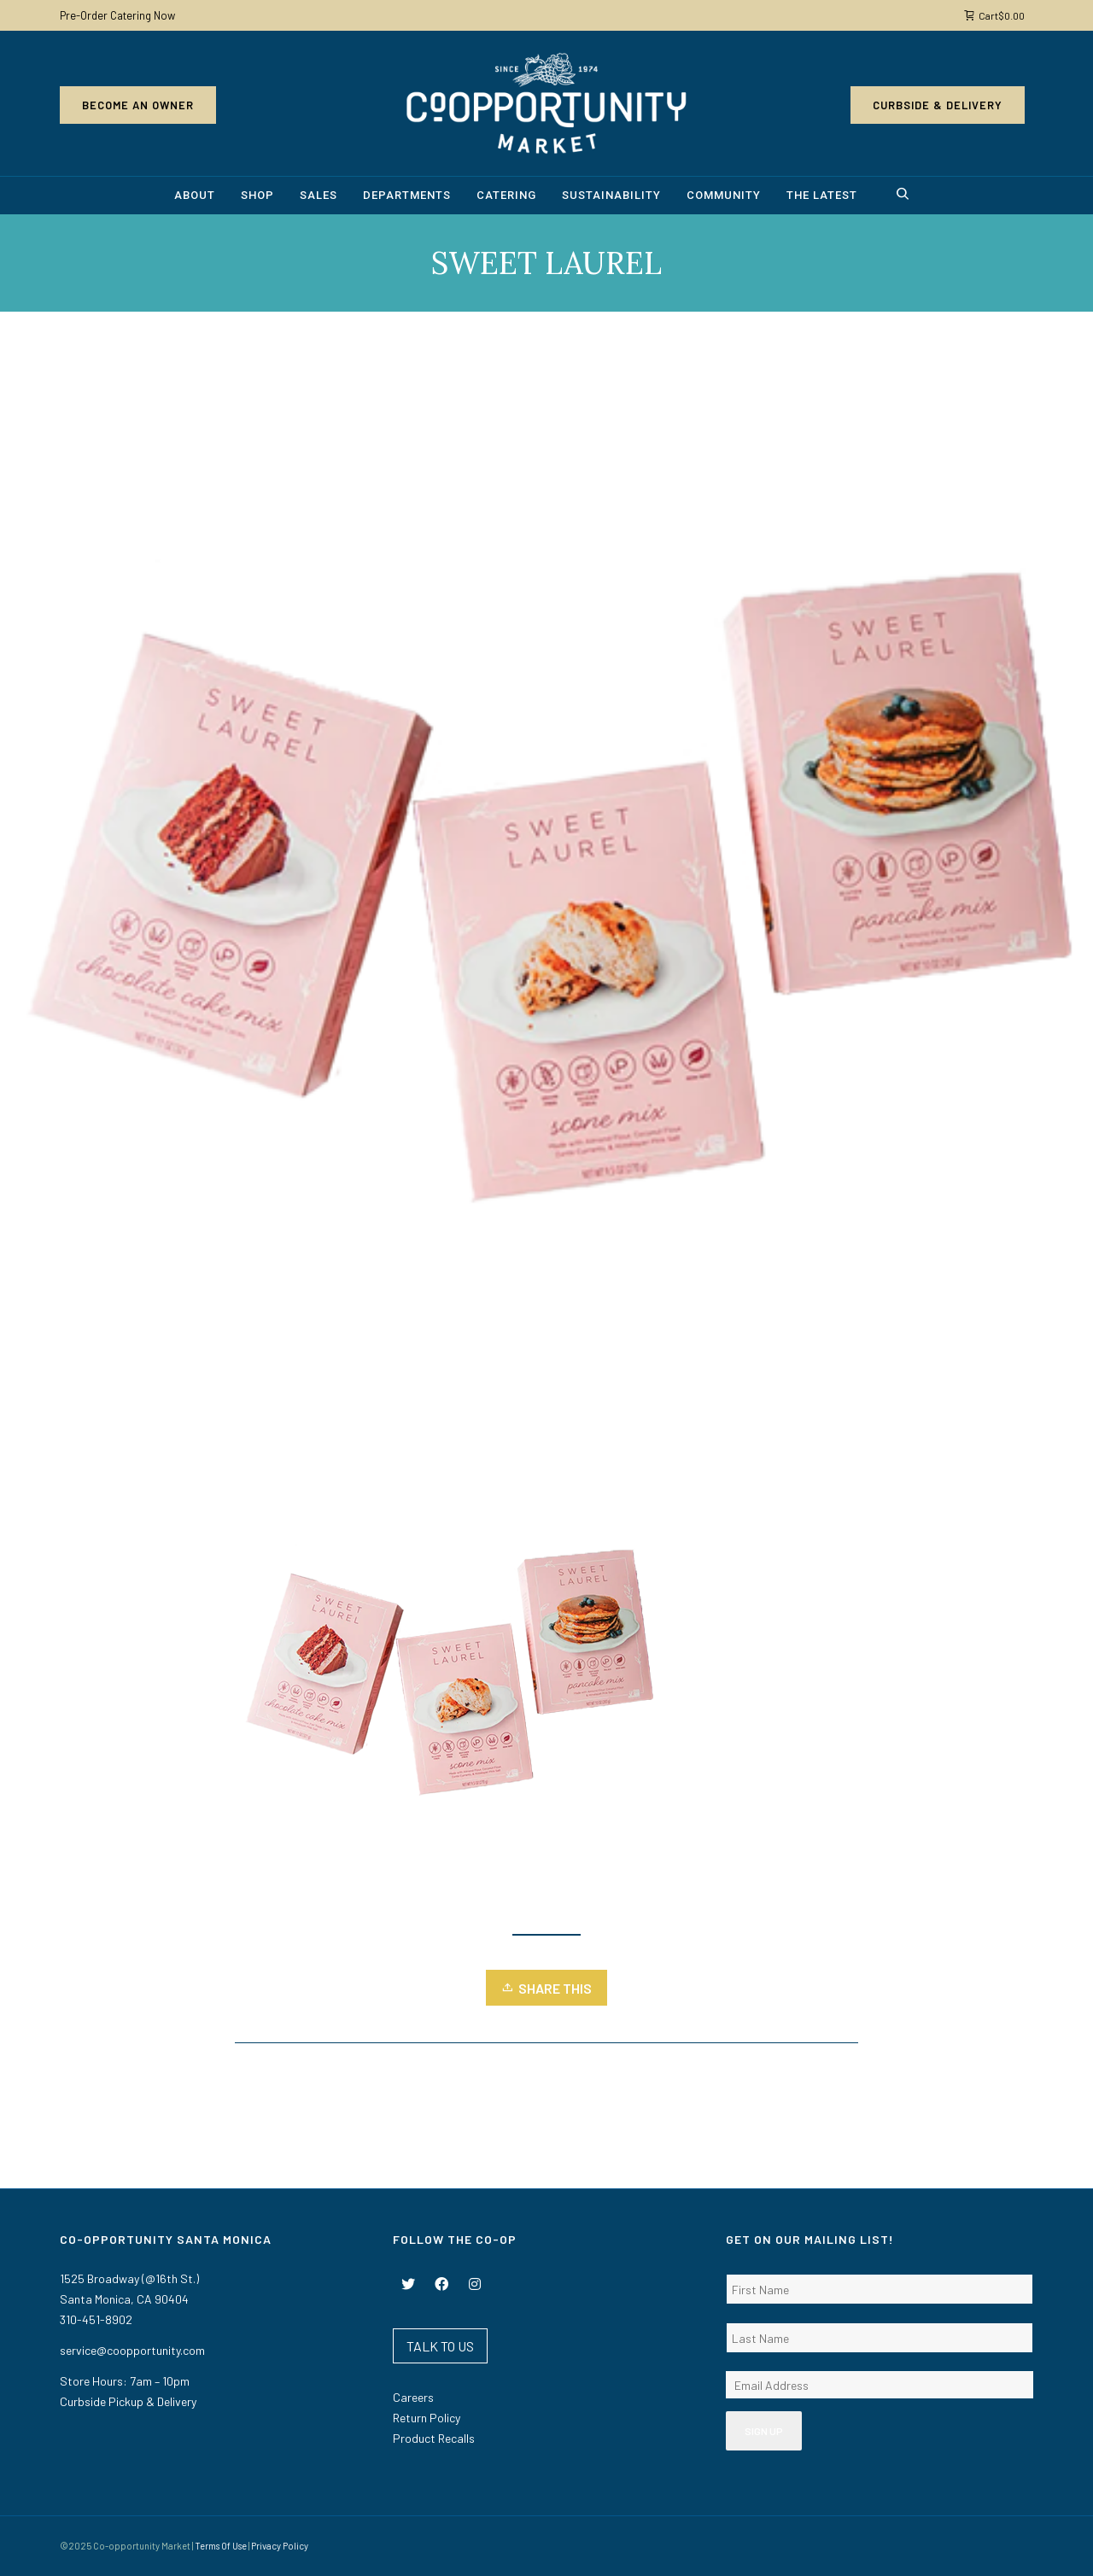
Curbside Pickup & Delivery (128, 2401)
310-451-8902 (96, 2319)
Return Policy (426, 2417)
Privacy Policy (279, 2545)
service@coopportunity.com (132, 2350)
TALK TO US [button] (440, 2346)
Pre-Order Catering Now (117, 15)
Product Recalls (434, 2438)
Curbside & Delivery (937, 105)
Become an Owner (138, 105)
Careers (413, 2397)
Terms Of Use (221, 2545)
